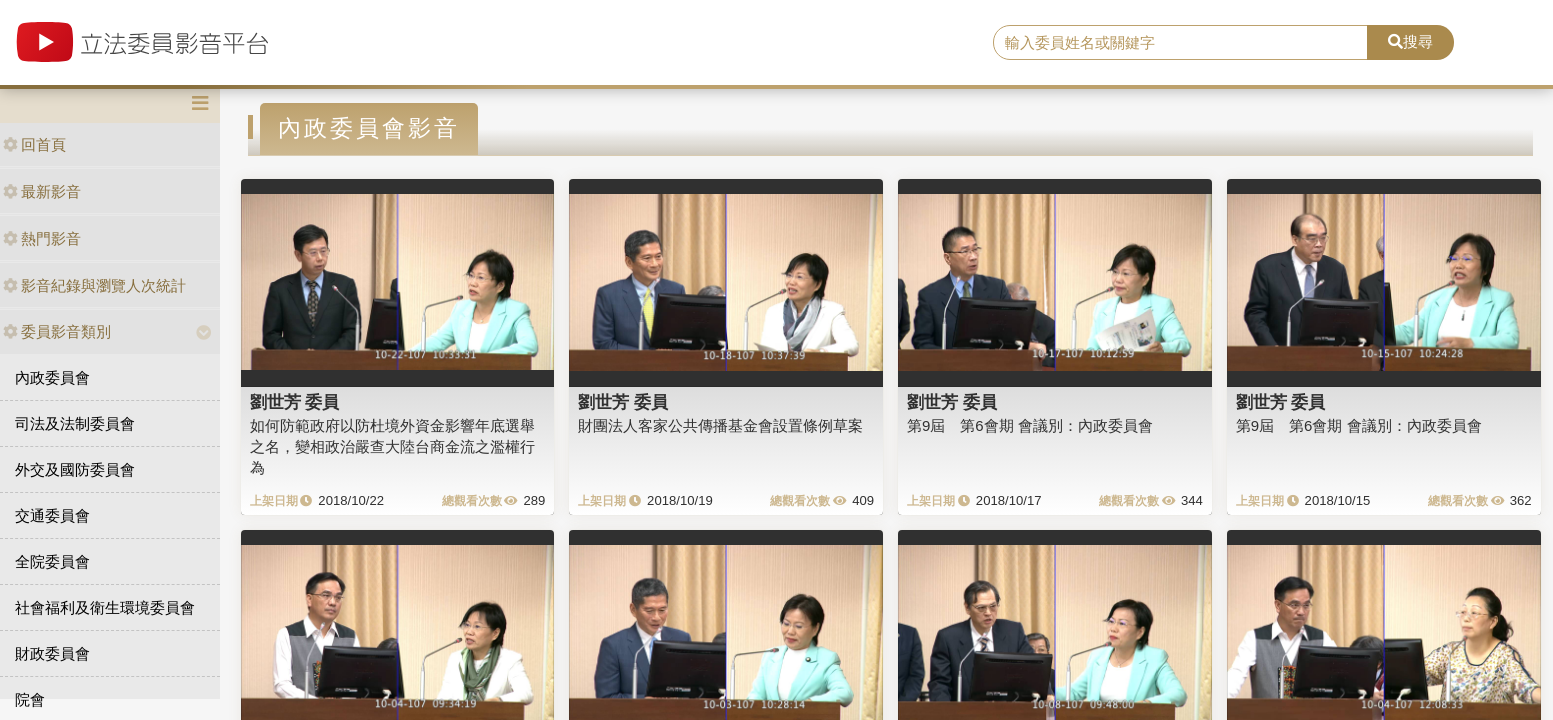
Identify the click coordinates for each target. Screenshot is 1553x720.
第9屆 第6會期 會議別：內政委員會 (1030, 425)
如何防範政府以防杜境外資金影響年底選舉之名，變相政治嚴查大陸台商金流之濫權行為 (392, 447)
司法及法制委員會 (75, 423)
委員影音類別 (57, 331)
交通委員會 (52, 515)
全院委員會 (52, 561)
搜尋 (1410, 41)
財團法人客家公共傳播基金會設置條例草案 (720, 425)
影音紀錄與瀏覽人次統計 (94, 285)
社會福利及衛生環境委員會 (105, 607)
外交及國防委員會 (75, 469)
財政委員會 (52, 653)
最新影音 (42, 191)
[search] (1180, 43)
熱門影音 (42, 238)
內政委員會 (52, 377)
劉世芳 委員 (295, 402)
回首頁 (34, 144)
